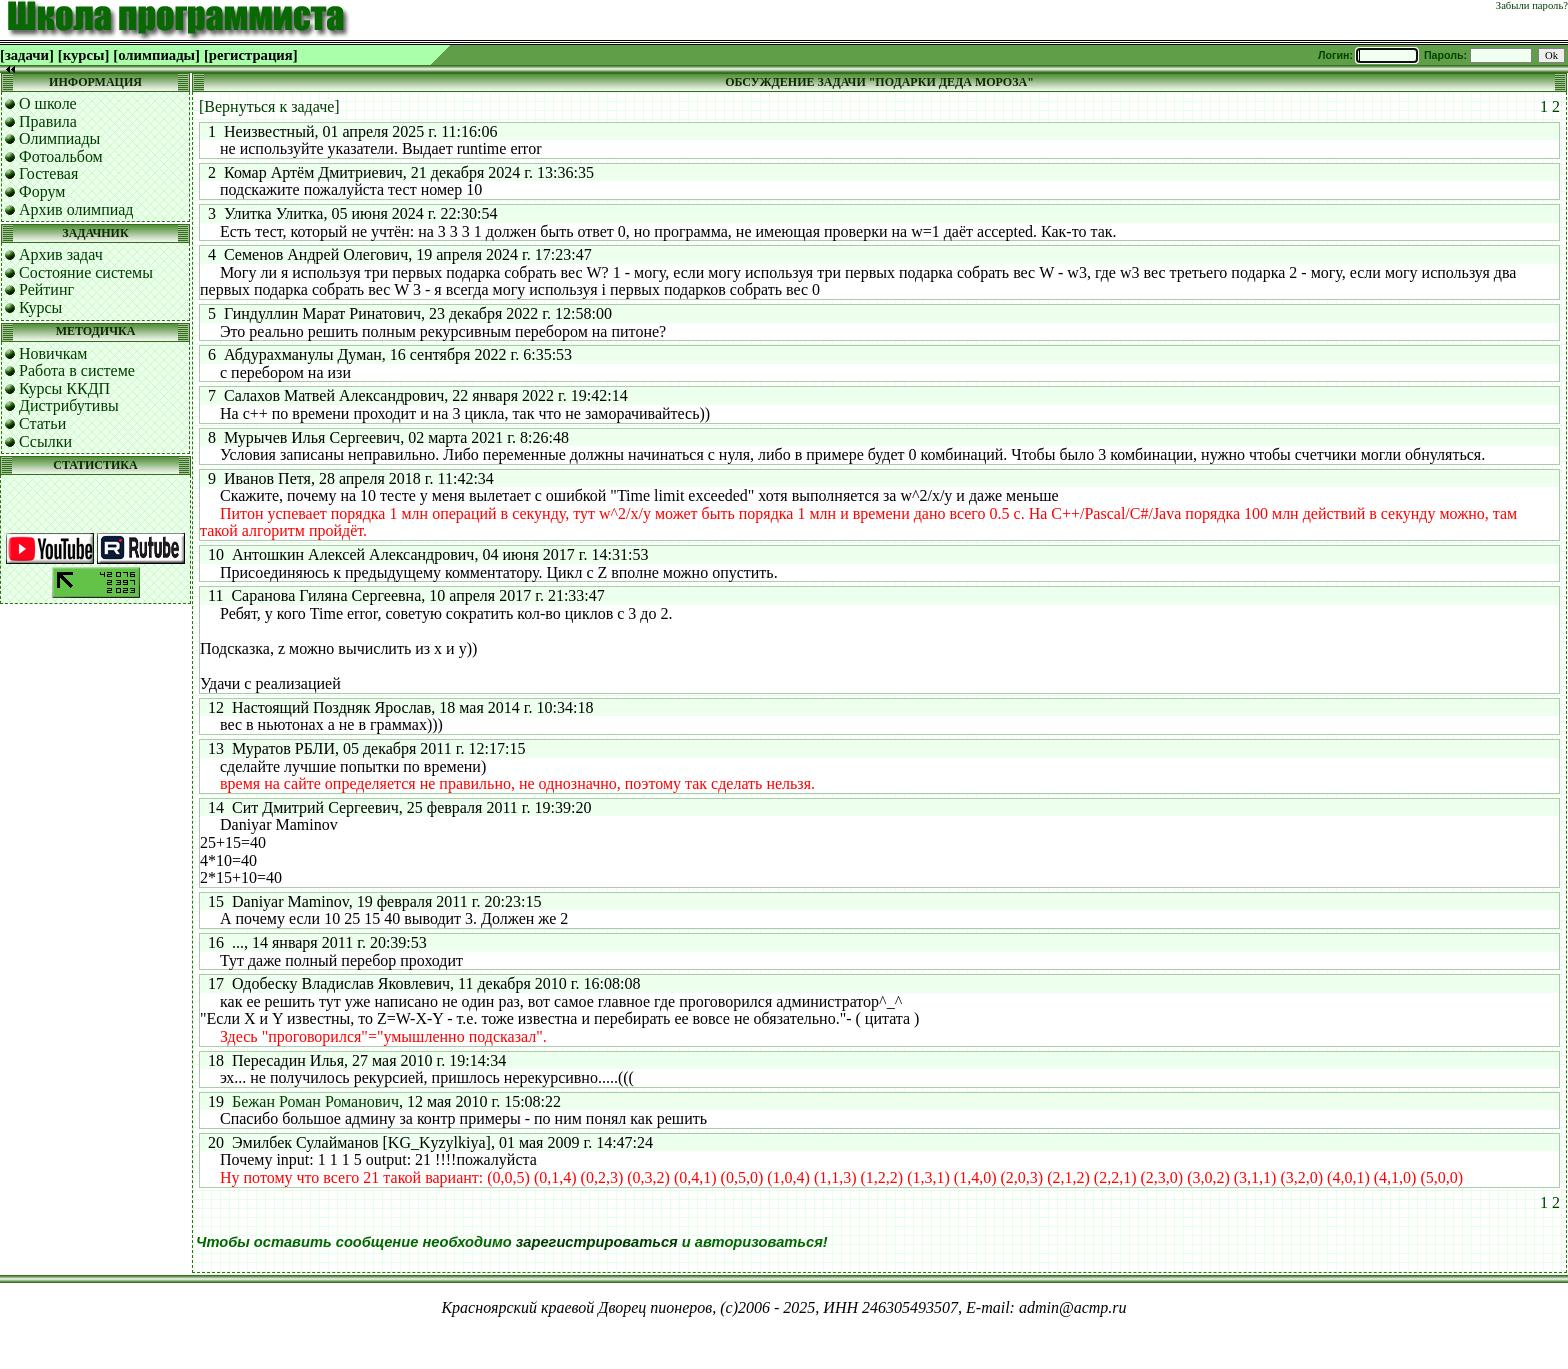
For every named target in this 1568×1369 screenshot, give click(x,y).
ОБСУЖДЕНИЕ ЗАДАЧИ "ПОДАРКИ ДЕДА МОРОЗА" (879, 82)
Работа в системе (77, 370)
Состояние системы (86, 272)
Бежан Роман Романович (315, 1101)
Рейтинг (46, 289)
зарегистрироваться (597, 1242)
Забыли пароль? (1532, 5)
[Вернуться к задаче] (269, 106)
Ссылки (45, 441)
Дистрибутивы (69, 405)
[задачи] (27, 55)
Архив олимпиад (76, 209)
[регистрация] (251, 55)
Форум (42, 191)
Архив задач (61, 254)
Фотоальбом (61, 156)
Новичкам (53, 353)
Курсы (40, 307)
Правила (48, 121)
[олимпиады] (156, 55)
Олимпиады (59, 138)
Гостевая (48, 173)
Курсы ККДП (64, 388)
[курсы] (83, 55)
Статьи (42, 423)
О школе (48, 103)
